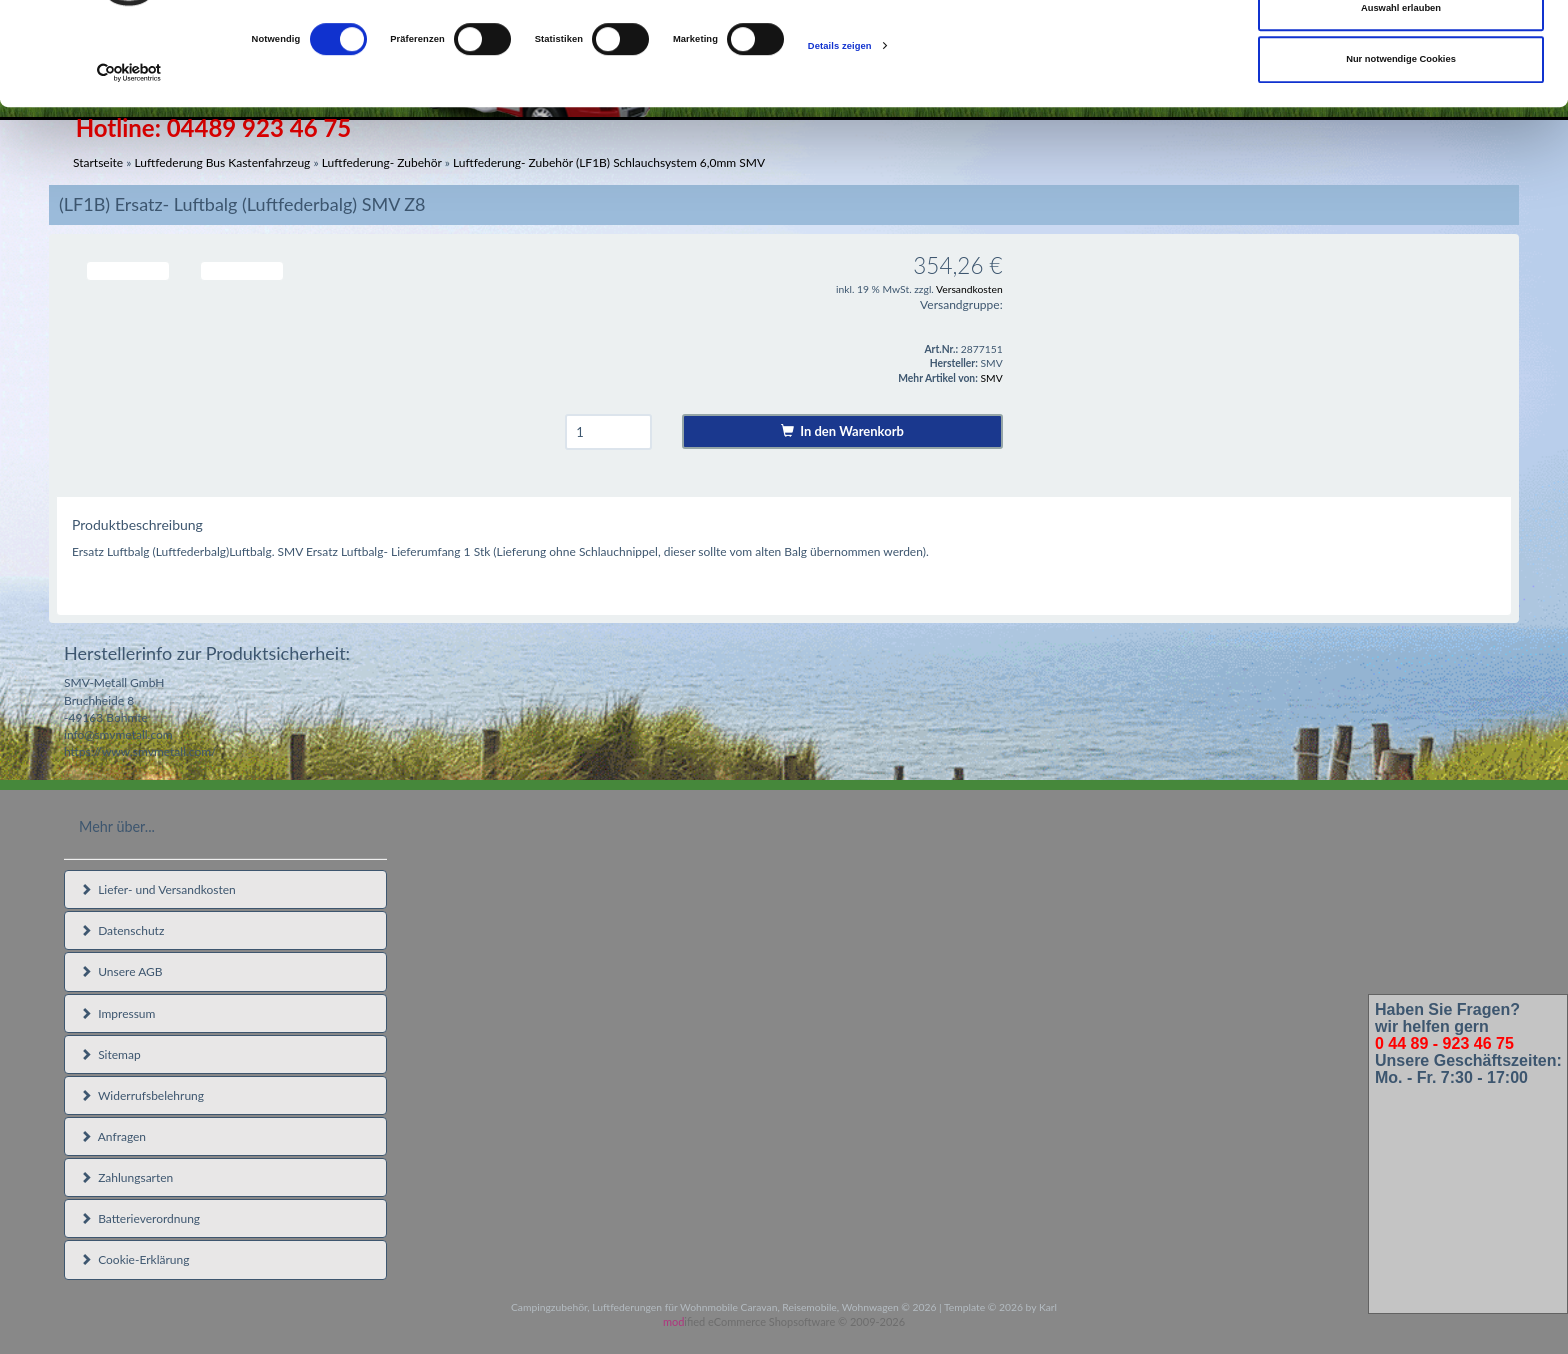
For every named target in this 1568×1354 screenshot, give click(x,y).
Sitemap (110, 1054)
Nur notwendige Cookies (1401, 150)
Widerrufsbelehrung (142, 1095)
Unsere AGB (121, 971)
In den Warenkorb (842, 431)
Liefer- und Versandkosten (158, 889)
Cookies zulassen (1401, 47)
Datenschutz (122, 930)
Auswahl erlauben (1401, 99)
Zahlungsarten (126, 1177)
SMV (992, 378)
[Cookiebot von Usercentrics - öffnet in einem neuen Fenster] (129, 164)
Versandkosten (969, 289)
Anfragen (113, 1136)
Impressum (117, 1013)
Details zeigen (840, 137)
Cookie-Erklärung (134, 1259)
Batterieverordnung (140, 1218)
